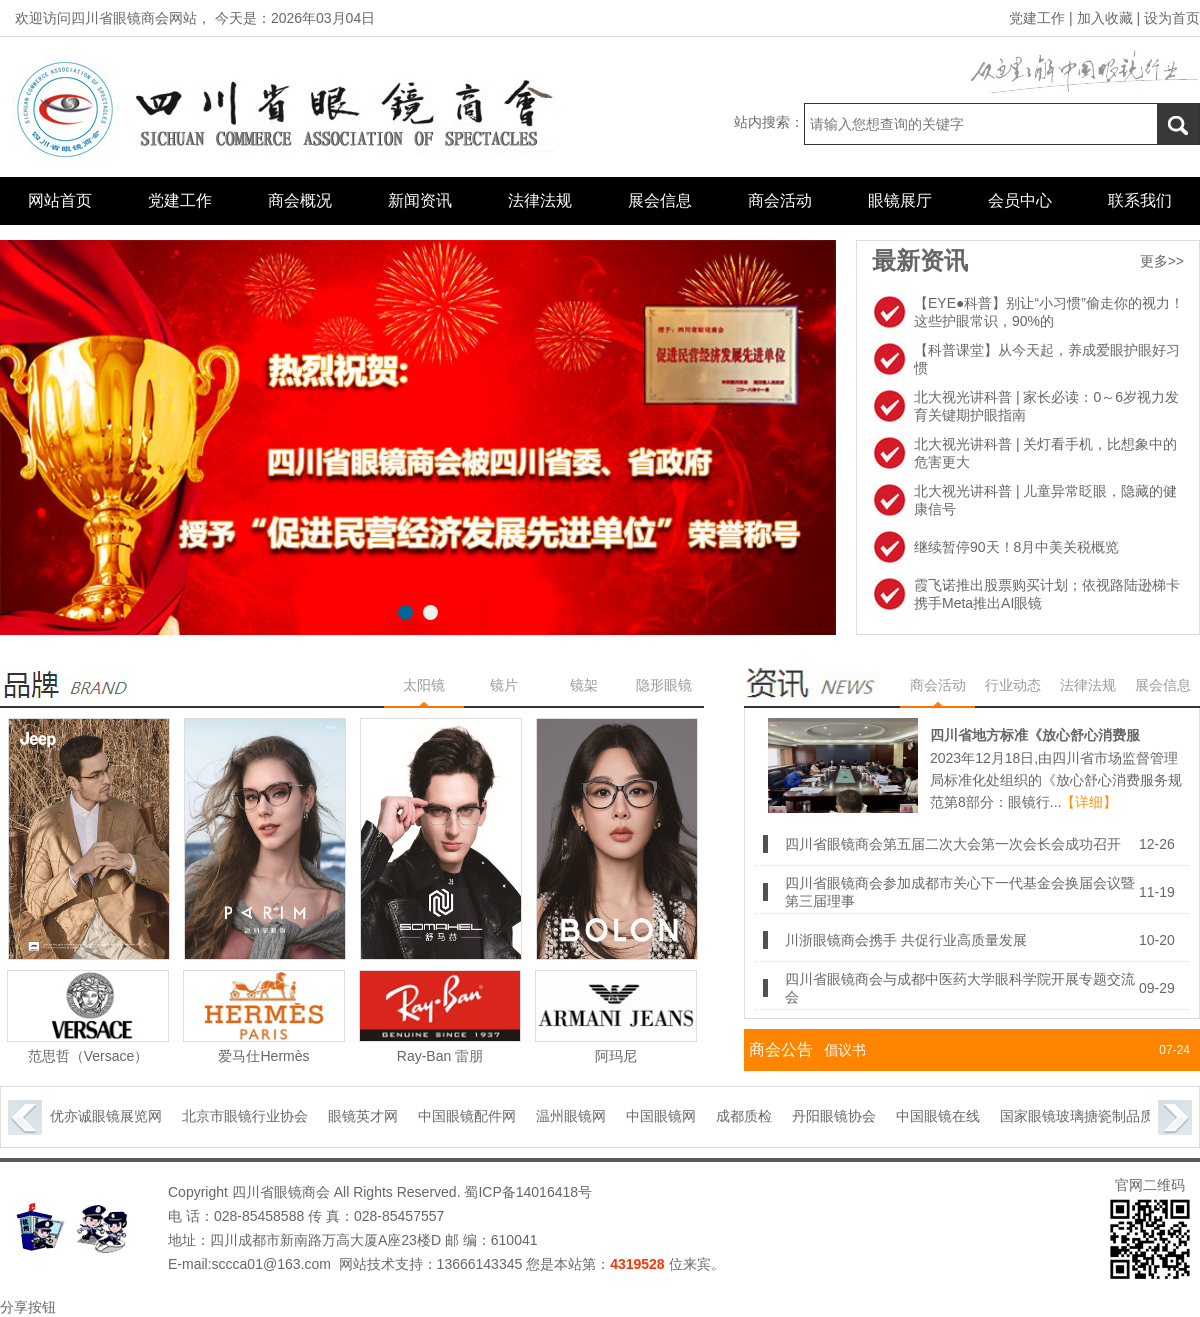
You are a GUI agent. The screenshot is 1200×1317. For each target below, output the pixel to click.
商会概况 (300, 200)
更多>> (1162, 261)
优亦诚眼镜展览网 (115, 1116)
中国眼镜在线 (947, 1116)
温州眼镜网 (580, 1116)
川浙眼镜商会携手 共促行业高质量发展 (906, 940)
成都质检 (753, 1116)
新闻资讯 (420, 200)
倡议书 (845, 1050)
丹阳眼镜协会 (843, 1116)
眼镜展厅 (900, 200)
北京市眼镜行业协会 (254, 1116)
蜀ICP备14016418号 (527, 1192)
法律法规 (540, 200)
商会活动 (780, 200)
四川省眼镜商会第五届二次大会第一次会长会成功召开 (953, 844)
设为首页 (1172, 18)
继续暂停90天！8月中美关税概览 (1016, 547)
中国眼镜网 (670, 1116)
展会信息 (660, 200)
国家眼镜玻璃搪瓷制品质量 (1093, 1116)
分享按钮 (28, 1307)
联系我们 (1140, 200)
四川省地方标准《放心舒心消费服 (1035, 735)
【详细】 (1089, 802)
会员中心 (1020, 200)
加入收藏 (1105, 18)
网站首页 (60, 200)
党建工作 (1037, 18)
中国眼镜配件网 (476, 1116)
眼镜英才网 (372, 1116)
